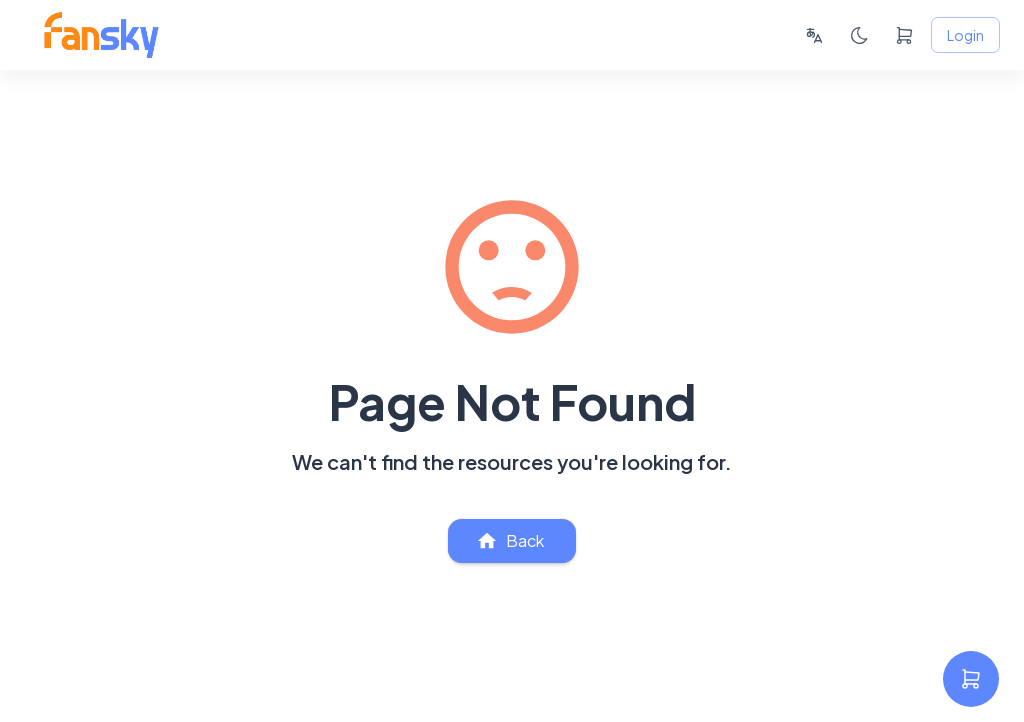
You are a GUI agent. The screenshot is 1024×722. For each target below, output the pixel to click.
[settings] (971, 679)
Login (965, 35)
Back (512, 541)
